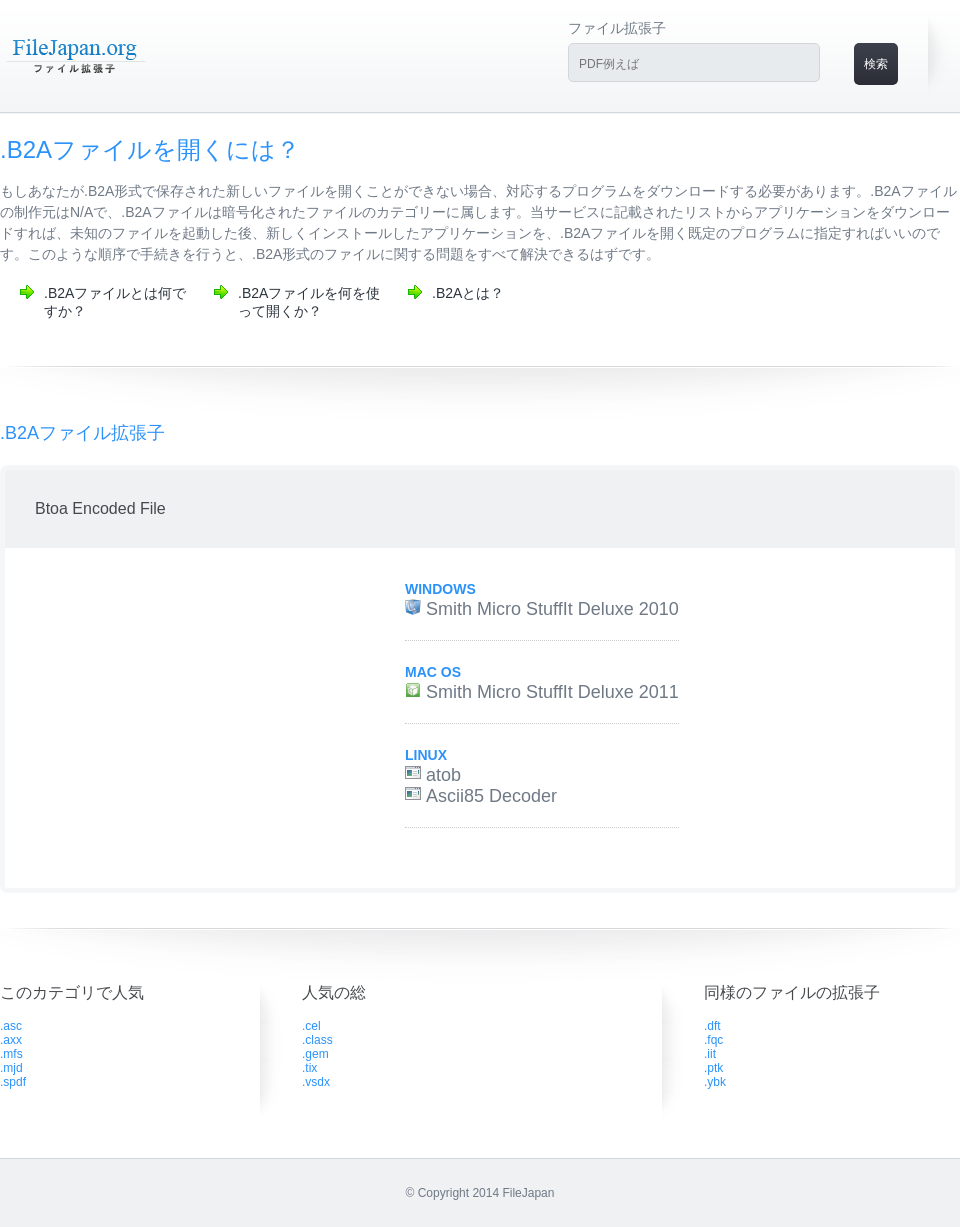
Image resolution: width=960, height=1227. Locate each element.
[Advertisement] (183, 718)
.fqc (713, 1040)
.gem (315, 1054)
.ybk (715, 1082)
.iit (710, 1054)
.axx (11, 1040)
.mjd (11, 1068)
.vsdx (316, 1082)
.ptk (713, 1068)
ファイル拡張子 (617, 28)
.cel (311, 1026)
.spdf (13, 1082)
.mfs (11, 1054)
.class (317, 1040)
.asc (11, 1026)
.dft (712, 1026)
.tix (309, 1068)
